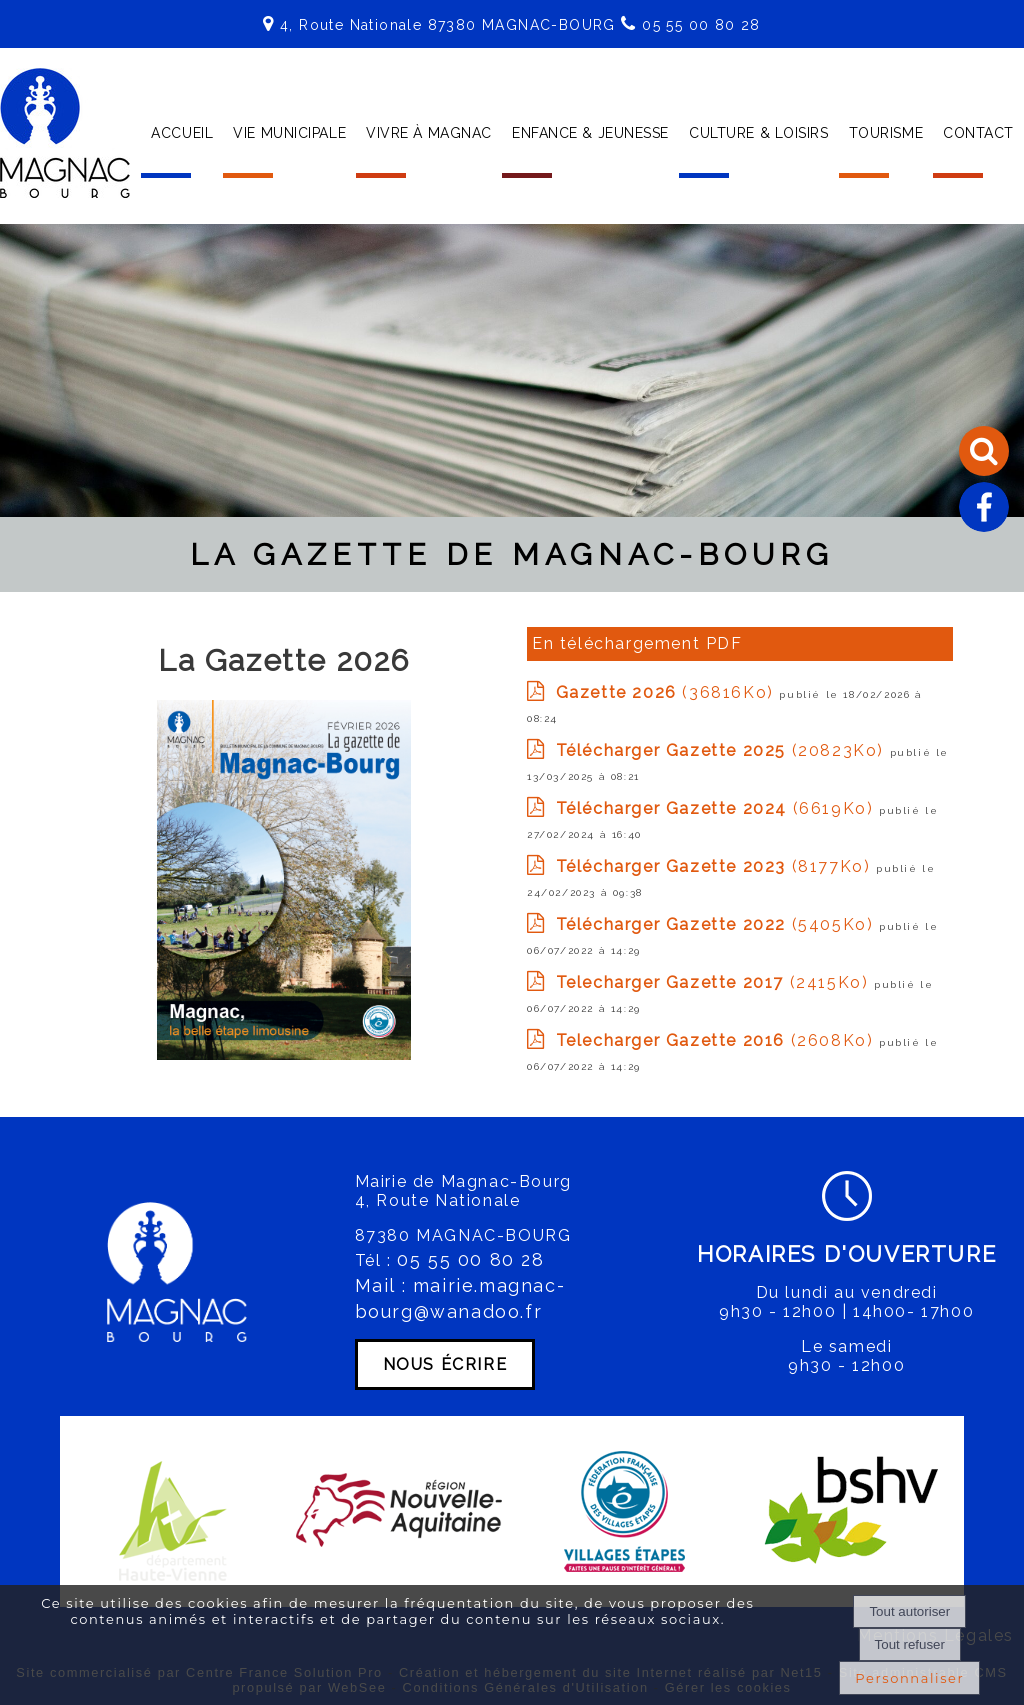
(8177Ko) (716, 866)
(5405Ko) (717, 924)
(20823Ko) (723, 750)
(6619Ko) (717, 808)
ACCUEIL (182, 133)
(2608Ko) (717, 1040)
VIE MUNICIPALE (289, 133)
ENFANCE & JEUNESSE (590, 133)
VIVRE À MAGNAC (429, 133)
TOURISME (886, 133)
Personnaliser (909, 1678)
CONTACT (978, 133)
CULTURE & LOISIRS (759, 133)
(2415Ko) (715, 982)
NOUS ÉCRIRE (445, 1364)
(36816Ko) (668, 692)
